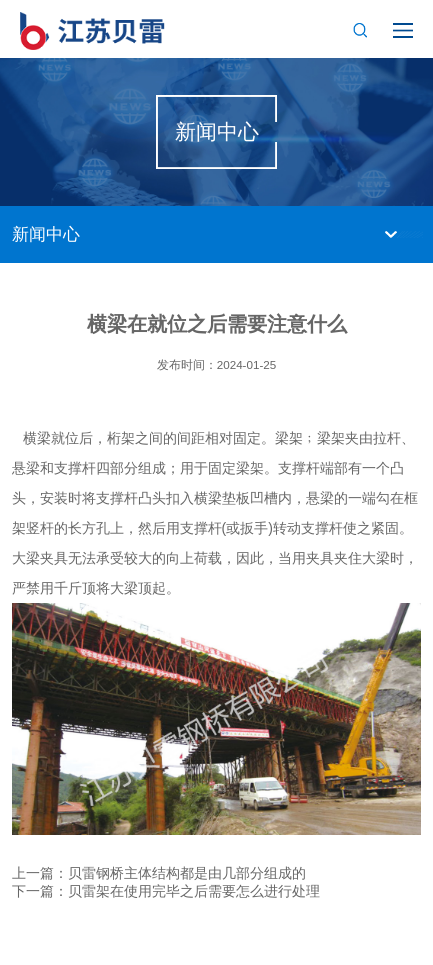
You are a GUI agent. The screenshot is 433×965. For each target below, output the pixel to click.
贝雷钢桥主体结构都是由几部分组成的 (187, 873)
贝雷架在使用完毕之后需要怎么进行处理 (194, 891)
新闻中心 (46, 234)
